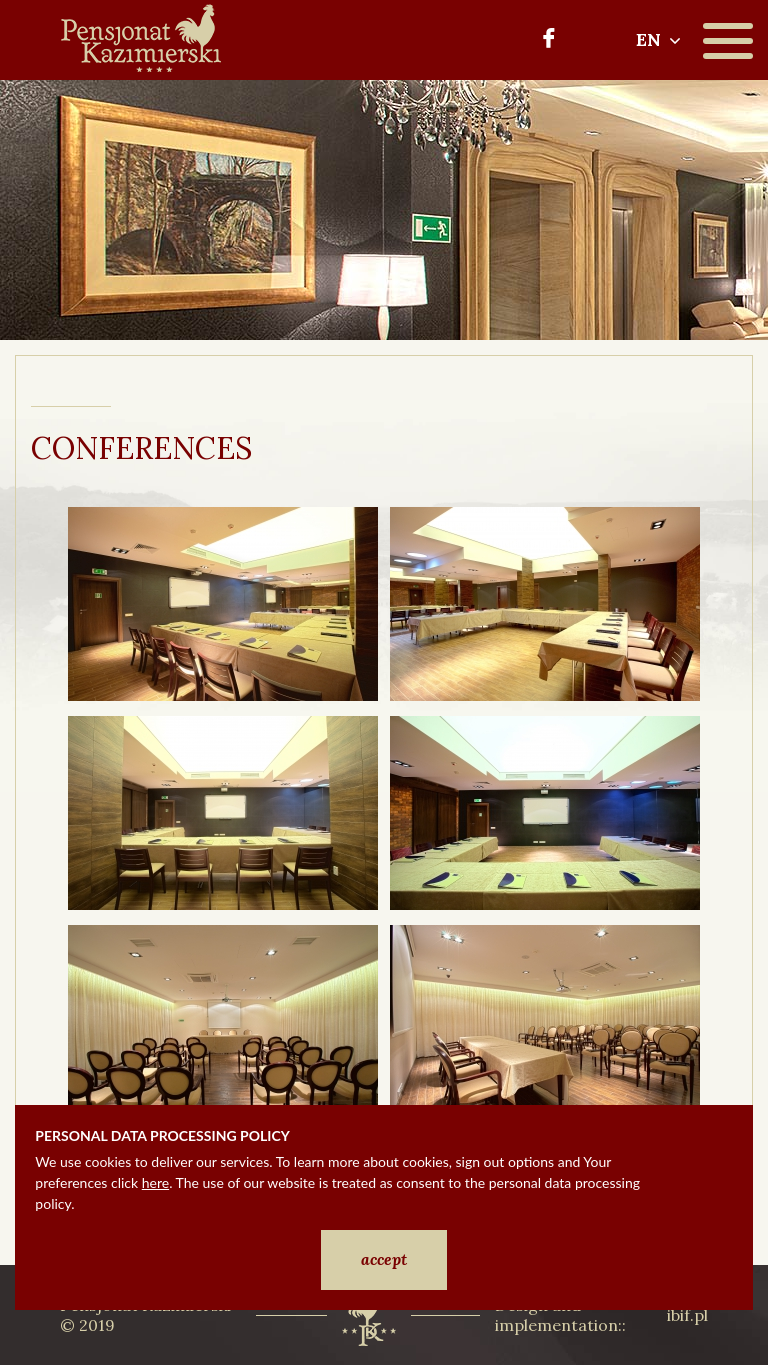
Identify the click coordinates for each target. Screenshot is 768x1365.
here (155, 1182)
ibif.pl (687, 1315)
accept (384, 1259)
